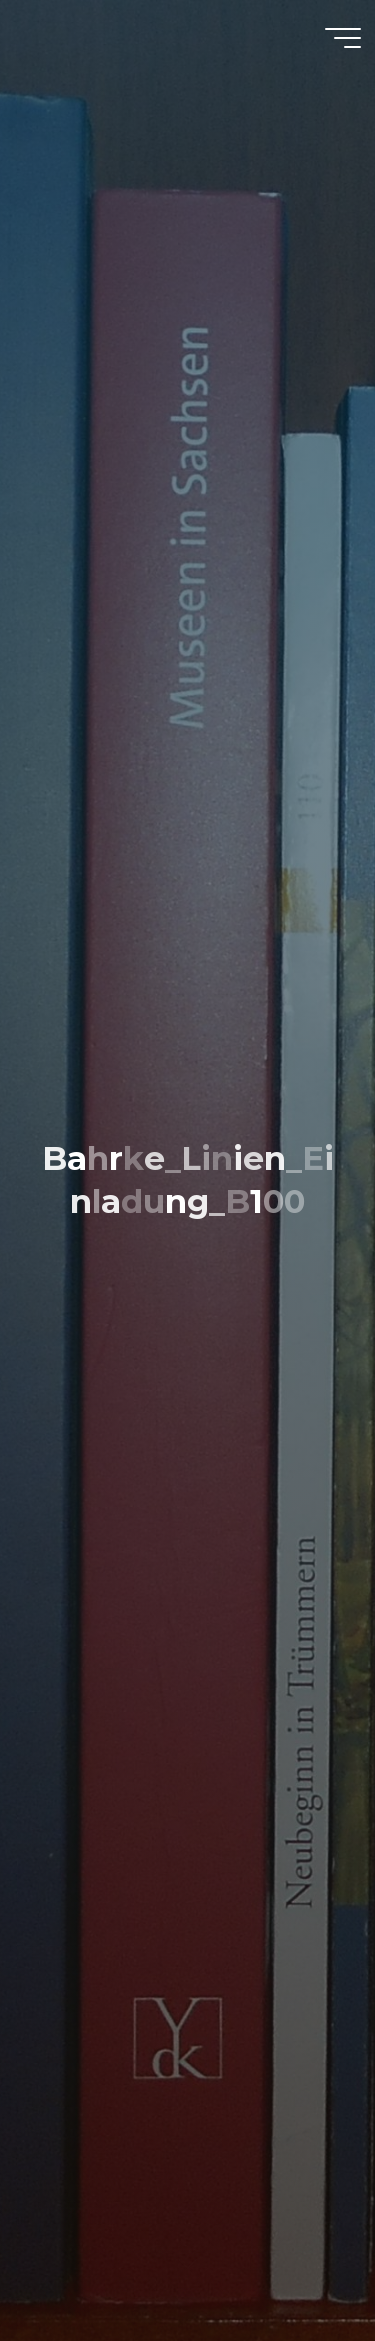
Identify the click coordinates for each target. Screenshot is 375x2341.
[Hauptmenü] (343, 38)
